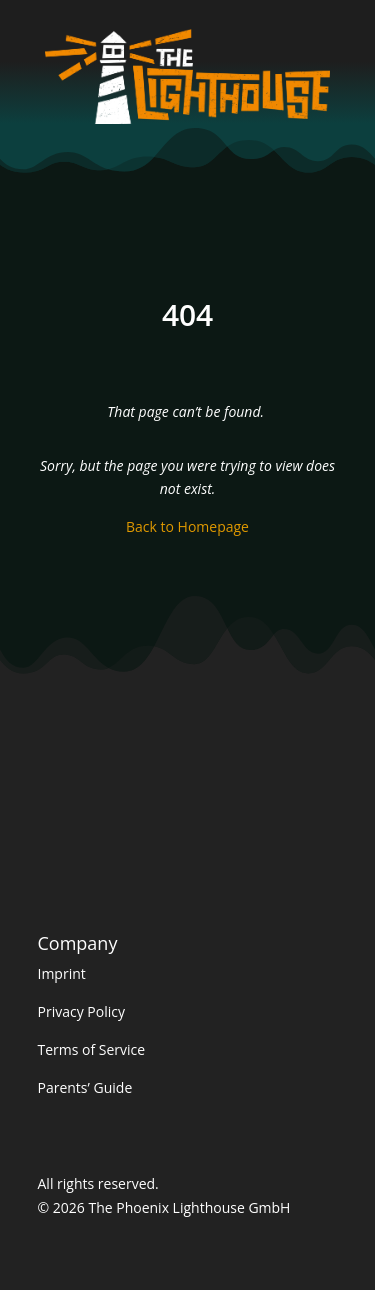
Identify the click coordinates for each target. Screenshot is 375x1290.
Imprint (62, 973)
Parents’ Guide (85, 1087)
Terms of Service (92, 1049)
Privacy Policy (81, 1011)
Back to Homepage (187, 526)
